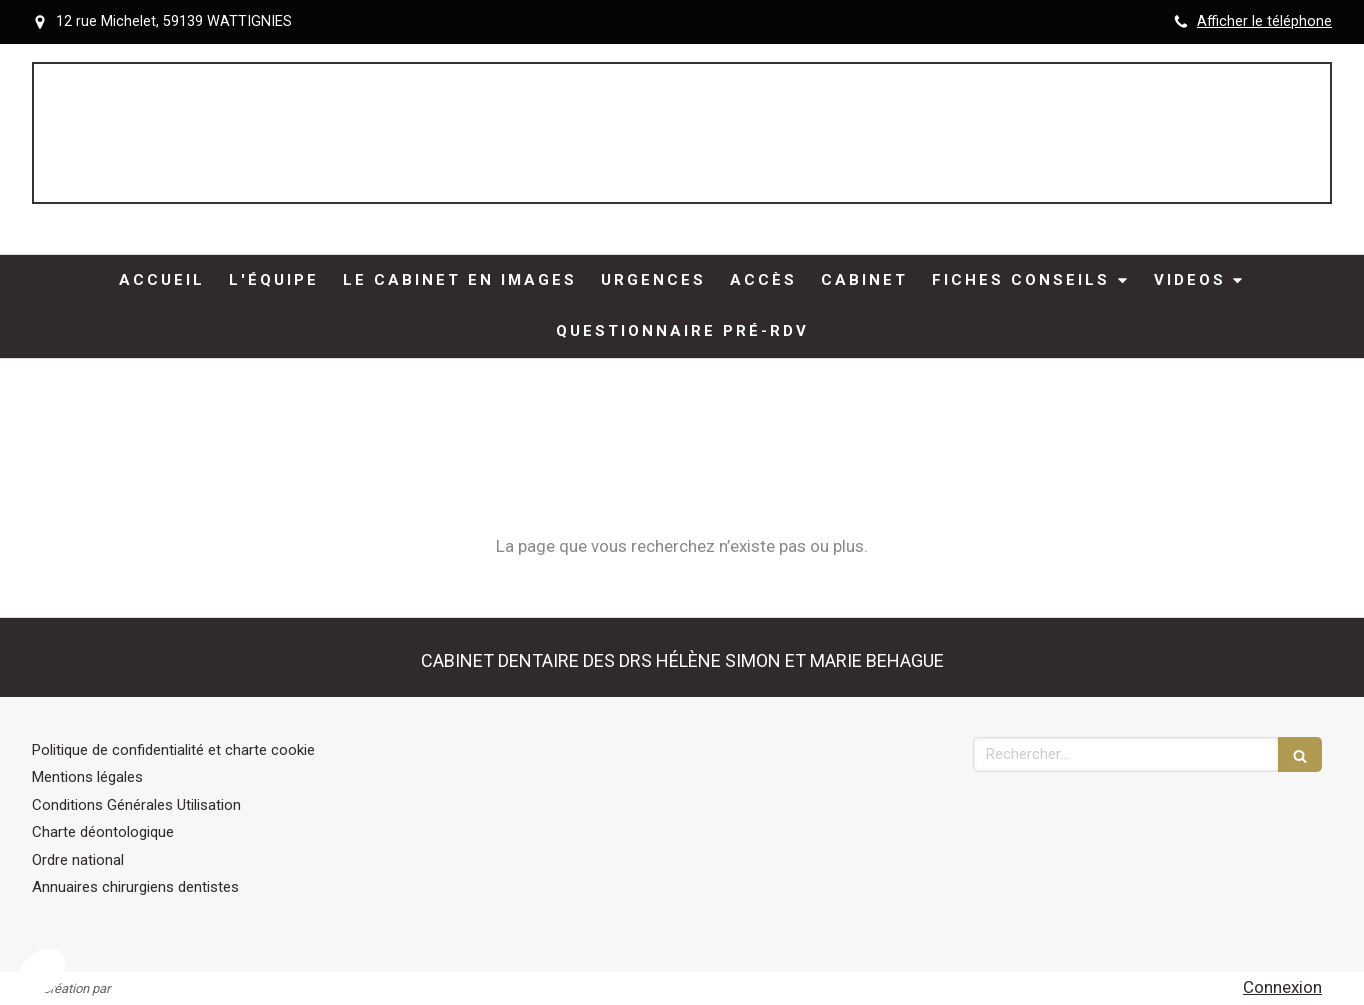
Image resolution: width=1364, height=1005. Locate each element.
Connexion (1282, 987)
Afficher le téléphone (1264, 21)
